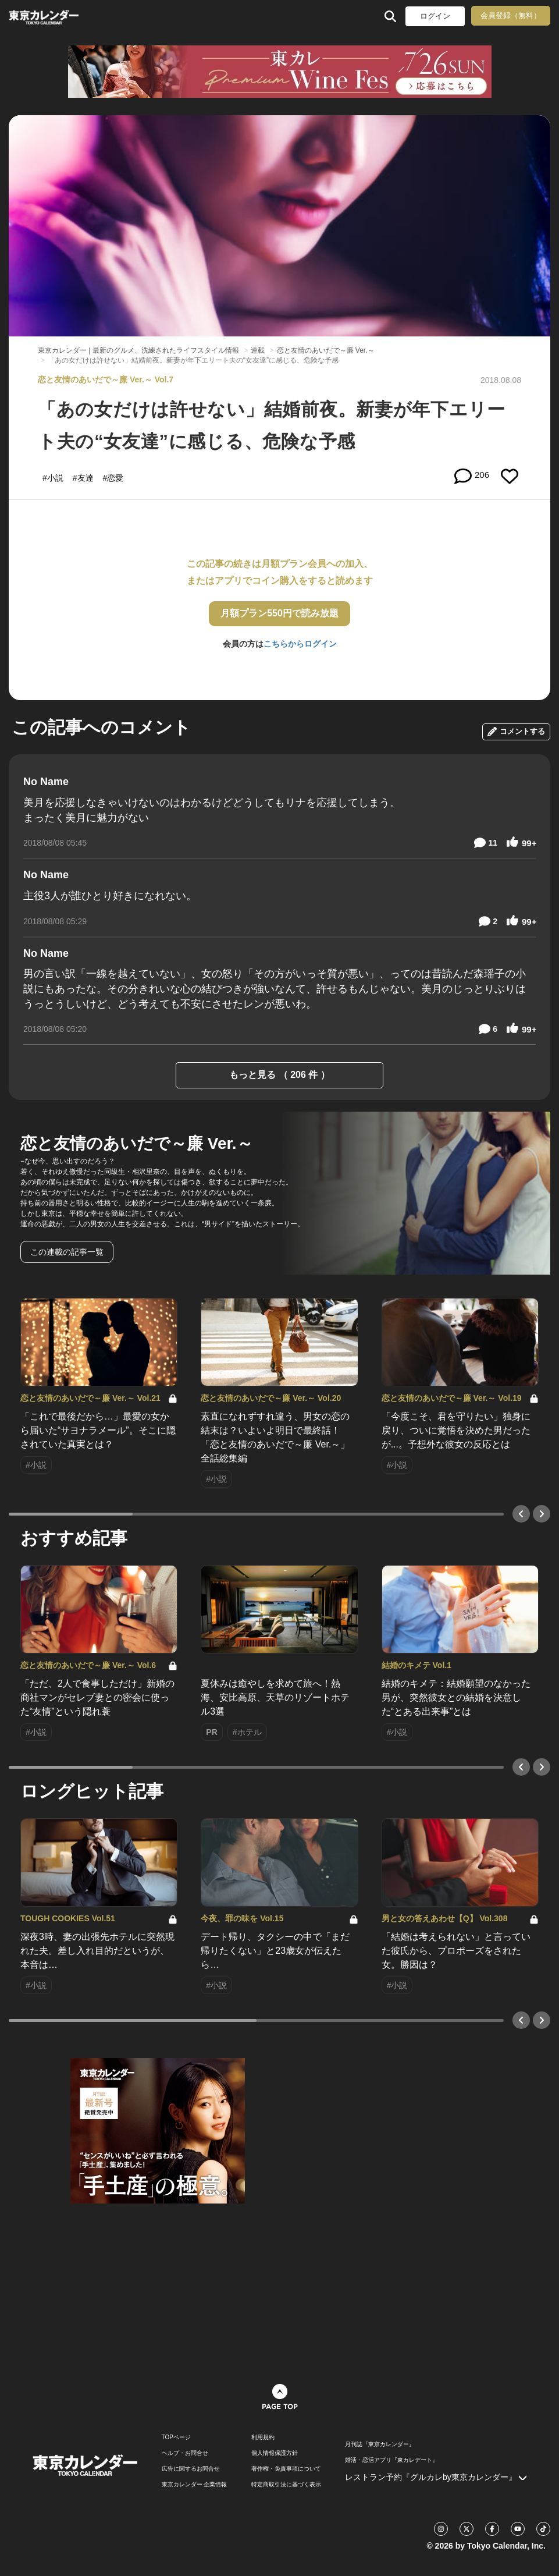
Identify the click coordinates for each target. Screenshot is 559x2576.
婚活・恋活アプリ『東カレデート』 (391, 2460)
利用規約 (263, 2437)
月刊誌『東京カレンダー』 (380, 2444)
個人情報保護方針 (274, 2453)
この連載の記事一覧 (67, 1252)
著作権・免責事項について (286, 2469)
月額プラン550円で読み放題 (279, 613)
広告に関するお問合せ (191, 2469)
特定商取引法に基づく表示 (286, 2485)
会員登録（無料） (510, 15)
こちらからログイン (300, 643)
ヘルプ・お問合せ (185, 2453)
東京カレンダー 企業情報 (194, 2485)
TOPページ (176, 2437)
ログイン (435, 16)
